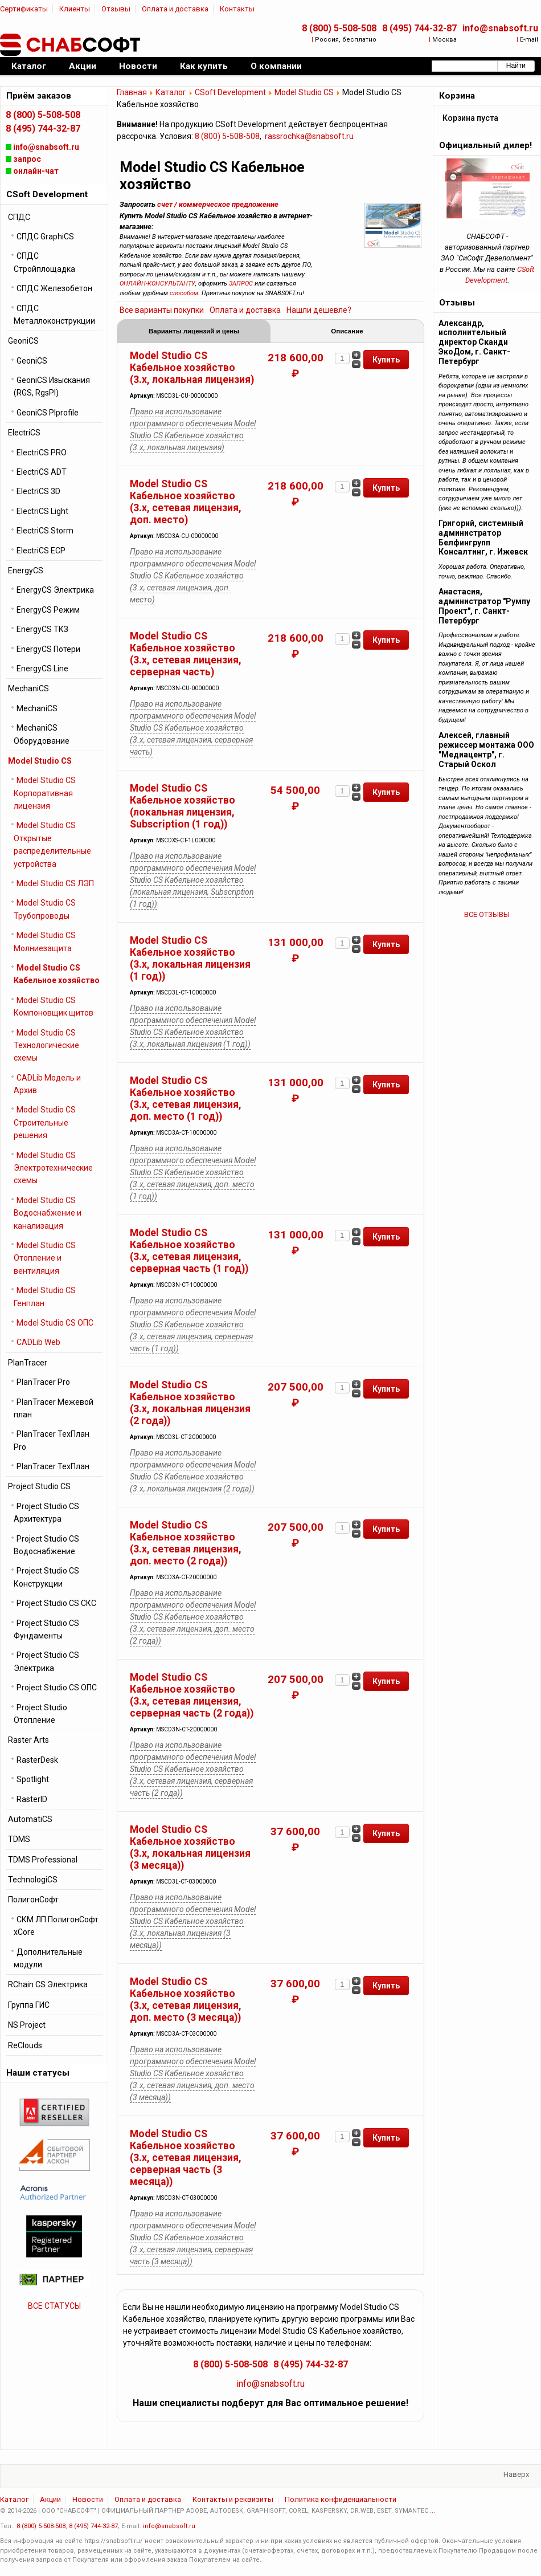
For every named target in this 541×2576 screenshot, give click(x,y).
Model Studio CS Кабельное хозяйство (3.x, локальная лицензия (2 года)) (190, 1404)
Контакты (237, 9)
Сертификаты (24, 9)
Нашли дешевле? (318, 310)
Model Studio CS (304, 92)
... (432, 2512)
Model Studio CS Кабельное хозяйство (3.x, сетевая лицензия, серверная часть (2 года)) (191, 1696)
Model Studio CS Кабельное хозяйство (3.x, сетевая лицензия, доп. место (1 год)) (185, 1099)
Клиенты (74, 9)
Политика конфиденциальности (340, 2500)
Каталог (170, 92)
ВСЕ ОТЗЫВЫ (487, 914)
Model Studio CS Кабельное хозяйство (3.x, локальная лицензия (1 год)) (190, 959)
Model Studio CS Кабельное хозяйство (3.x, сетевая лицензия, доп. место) (185, 503)
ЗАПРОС (241, 283)
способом (184, 293)
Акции (50, 2500)
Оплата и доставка (175, 9)
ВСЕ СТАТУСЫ (54, 2305)
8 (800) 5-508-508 (339, 28)
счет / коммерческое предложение (217, 204)
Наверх (516, 2475)
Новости (87, 2500)
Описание (346, 332)
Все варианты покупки (162, 310)
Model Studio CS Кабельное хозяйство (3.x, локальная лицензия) (192, 368)
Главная (132, 92)
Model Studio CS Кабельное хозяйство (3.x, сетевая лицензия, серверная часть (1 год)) (189, 1251)
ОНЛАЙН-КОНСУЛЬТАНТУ (157, 283)
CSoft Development (230, 92)
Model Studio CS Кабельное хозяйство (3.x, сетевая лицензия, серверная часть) (185, 655)
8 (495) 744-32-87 (419, 28)
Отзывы (115, 9)
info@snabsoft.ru (500, 28)
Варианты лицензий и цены (194, 332)
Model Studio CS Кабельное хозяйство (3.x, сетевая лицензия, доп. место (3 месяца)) (185, 2000)
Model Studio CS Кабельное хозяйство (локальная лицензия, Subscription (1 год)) (182, 807)
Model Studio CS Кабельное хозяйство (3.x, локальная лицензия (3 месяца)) (190, 1848)
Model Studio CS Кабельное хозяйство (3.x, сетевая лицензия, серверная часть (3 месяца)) (185, 2158)
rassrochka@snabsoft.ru (309, 136)
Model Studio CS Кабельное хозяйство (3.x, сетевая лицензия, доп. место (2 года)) (185, 1544)
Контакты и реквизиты (232, 2500)
